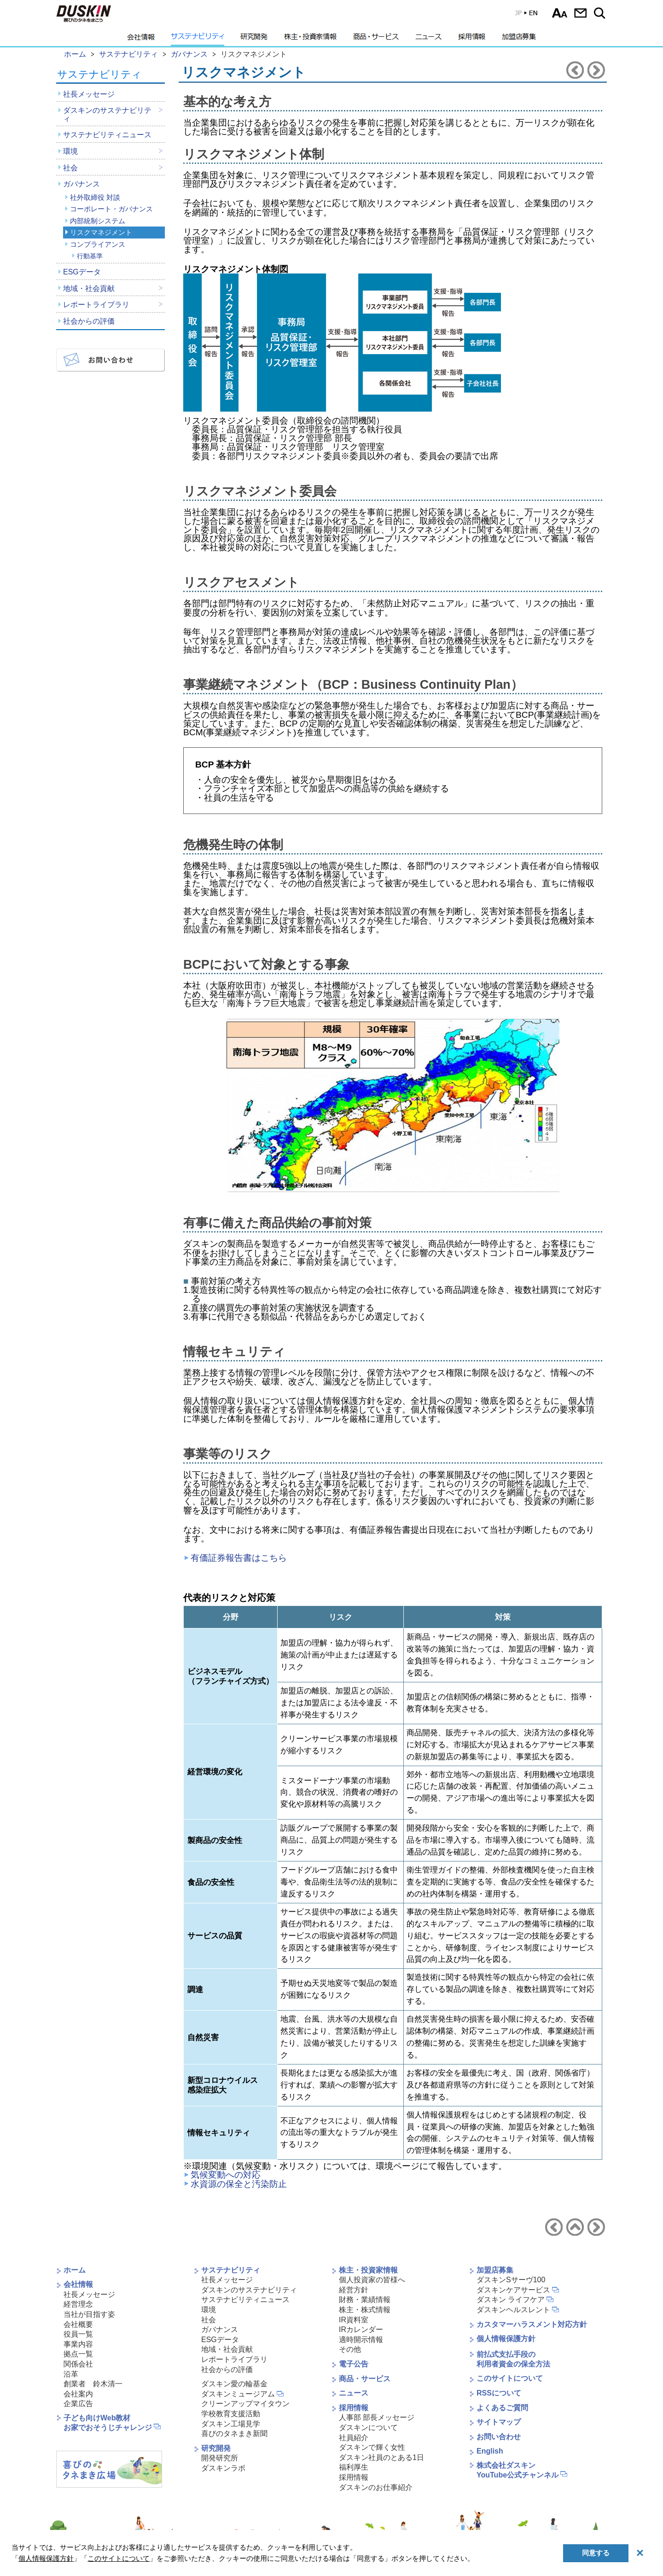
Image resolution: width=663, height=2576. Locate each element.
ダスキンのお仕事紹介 (376, 2487)
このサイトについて (510, 2378)
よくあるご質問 (502, 2408)
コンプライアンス (97, 244)
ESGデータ (82, 272)
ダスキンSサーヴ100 (511, 2280)
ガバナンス (81, 184)
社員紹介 (353, 2438)
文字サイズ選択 (560, 13)
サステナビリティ (197, 39)
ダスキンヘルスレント (513, 2310)
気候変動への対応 (226, 2175)
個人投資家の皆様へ (372, 2280)
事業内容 (78, 2344)
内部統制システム (97, 221)
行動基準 (90, 256)
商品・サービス (376, 39)
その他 (350, 2349)
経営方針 (353, 2290)
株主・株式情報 (364, 2310)
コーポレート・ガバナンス (111, 209)
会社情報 (141, 39)
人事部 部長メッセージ (376, 2417)
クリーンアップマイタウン (245, 2403)
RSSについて (499, 2393)
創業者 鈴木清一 (93, 2384)
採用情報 (472, 39)
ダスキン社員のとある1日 (381, 2457)
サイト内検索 (601, 13)
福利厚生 (353, 2467)
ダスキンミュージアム (238, 2394)
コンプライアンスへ (596, 70)
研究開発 (254, 39)
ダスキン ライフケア (511, 2299)
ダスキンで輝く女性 (372, 2447)
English (490, 2451)
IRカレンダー (361, 2329)
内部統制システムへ (575, 70)
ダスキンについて (368, 2427)
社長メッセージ (89, 94)
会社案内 (78, 2394)
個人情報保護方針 (506, 2339)
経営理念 (78, 2304)
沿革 (71, 2374)
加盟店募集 (518, 39)
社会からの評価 (89, 321)
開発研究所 (219, 2458)
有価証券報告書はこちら (239, 1558)
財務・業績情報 (364, 2299)
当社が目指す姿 (89, 2314)
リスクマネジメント (101, 232)
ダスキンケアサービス (513, 2290)
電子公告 (353, 2364)
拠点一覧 (78, 2354)
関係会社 (78, 2364)
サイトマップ (499, 2422)
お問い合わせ (580, 13)
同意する (596, 2553)
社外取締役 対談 (95, 197)
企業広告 (78, 2403)
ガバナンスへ (575, 2227)
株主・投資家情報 (310, 39)
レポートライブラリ (96, 304)
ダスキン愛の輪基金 (234, 2384)
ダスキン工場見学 (230, 2424)
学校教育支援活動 (230, 2414)
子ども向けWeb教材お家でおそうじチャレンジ (108, 2422)
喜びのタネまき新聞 (234, 2433)
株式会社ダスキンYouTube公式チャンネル (517, 2470)
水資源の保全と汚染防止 (239, 2184)
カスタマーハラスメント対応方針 (532, 2324)
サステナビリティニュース (107, 135)
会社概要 (78, 2324)
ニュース (428, 39)
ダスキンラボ (223, 2468)
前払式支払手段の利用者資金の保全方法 (513, 2359)
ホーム (75, 2270)
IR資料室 (353, 2320)
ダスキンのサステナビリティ (107, 114)
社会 (70, 168)
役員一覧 (78, 2334)
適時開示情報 (361, 2339)
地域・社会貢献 (89, 288)
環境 (70, 151)
